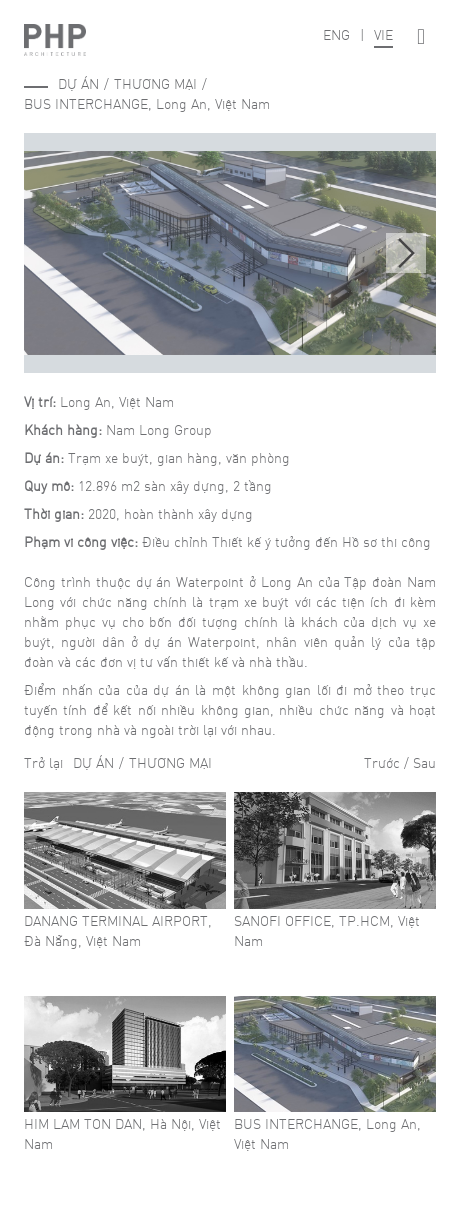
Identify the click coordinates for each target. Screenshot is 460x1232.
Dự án (78, 83)
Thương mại (155, 83)
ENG (336, 34)
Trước (382, 762)
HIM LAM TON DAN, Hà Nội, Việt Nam (122, 1133)
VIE (383, 34)
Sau (424, 762)
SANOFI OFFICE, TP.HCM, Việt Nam (327, 930)
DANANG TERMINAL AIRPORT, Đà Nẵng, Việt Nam (118, 930)
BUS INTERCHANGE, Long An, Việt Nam (147, 103)
